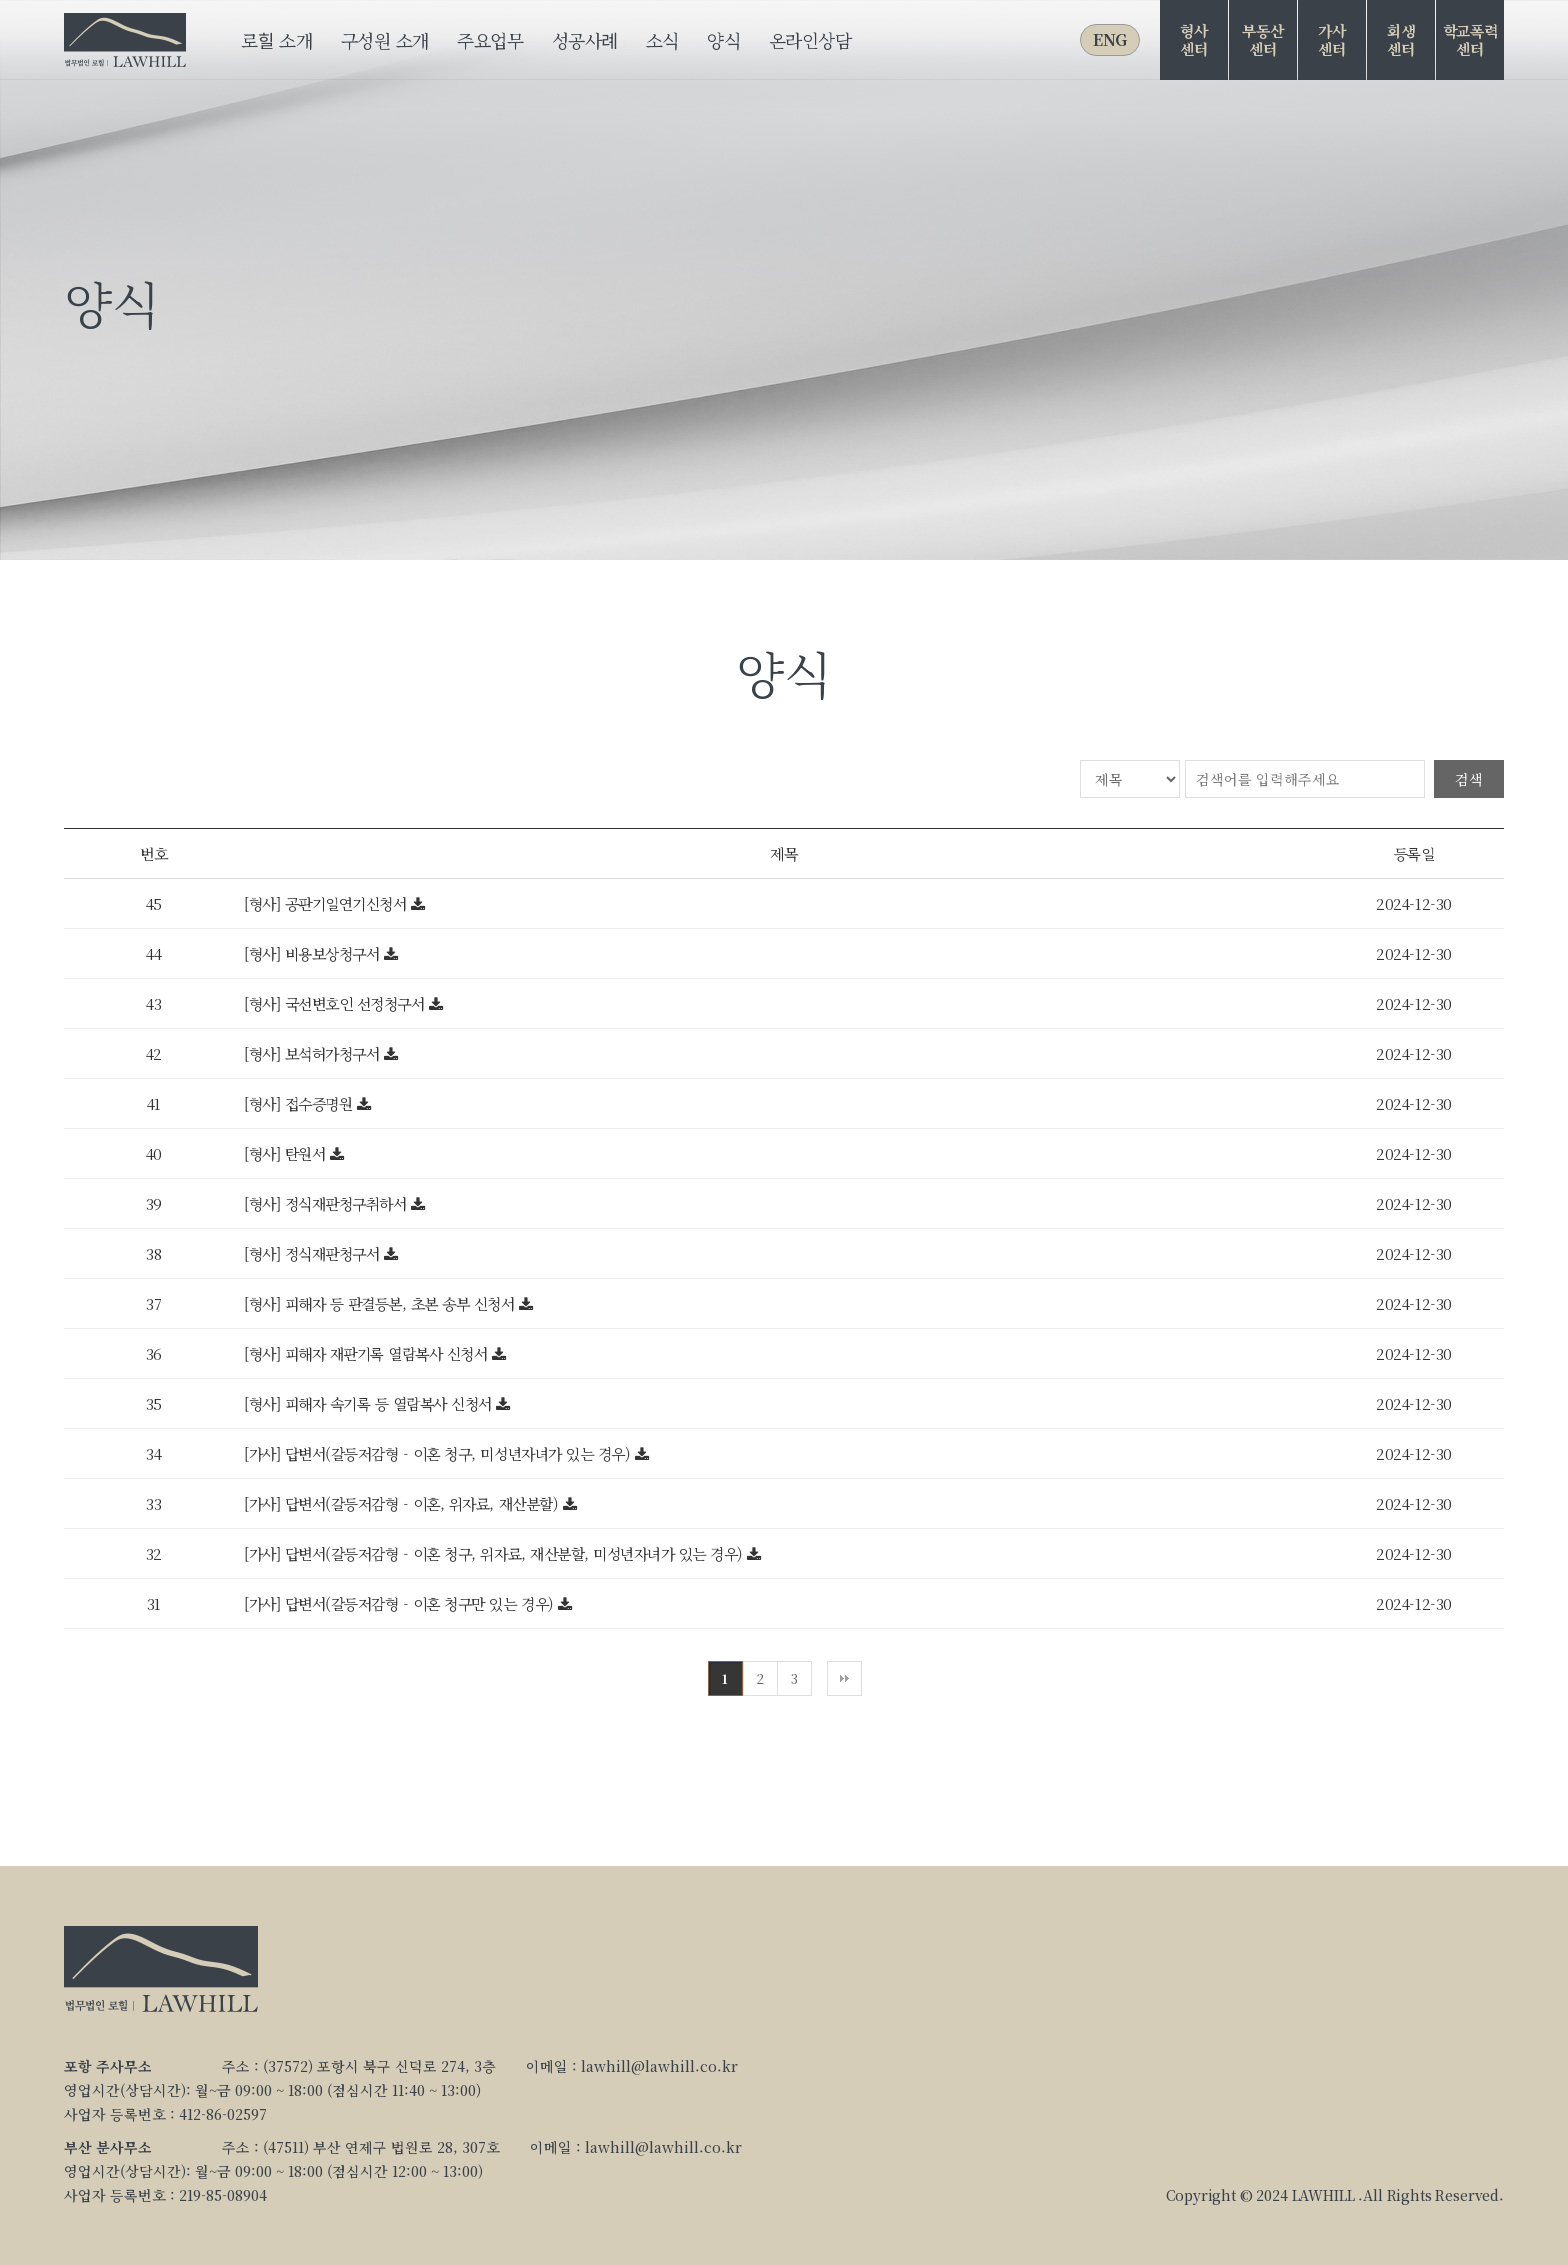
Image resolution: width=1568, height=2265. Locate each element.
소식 (662, 40)
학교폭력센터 (1470, 39)
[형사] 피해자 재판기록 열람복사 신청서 (368, 1353)
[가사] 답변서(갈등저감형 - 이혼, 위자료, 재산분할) (403, 1503)
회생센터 (1400, 39)
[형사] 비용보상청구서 (314, 953)
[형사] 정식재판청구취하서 (327, 1203)
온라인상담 (810, 40)
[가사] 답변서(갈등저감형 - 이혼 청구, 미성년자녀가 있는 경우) (439, 1453)
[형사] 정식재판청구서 (314, 1253)
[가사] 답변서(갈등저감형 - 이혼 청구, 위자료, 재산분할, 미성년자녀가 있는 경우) (495, 1553)
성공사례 (585, 40)
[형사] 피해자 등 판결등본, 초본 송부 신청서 (381, 1303)
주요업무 (490, 40)
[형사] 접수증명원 (300, 1103)
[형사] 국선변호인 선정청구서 (336, 1003)
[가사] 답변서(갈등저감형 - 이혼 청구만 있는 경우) (401, 1603)
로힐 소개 (276, 40)
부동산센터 (1262, 39)
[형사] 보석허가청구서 (314, 1053)
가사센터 (1331, 39)
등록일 (1414, 853)
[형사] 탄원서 (287, 1153)
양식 (723, 40)
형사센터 (1193, 39)
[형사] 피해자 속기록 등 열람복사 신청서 (370, 1403)
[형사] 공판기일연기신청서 (327, 903)
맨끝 (844, 1678)
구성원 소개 (385, 40)
